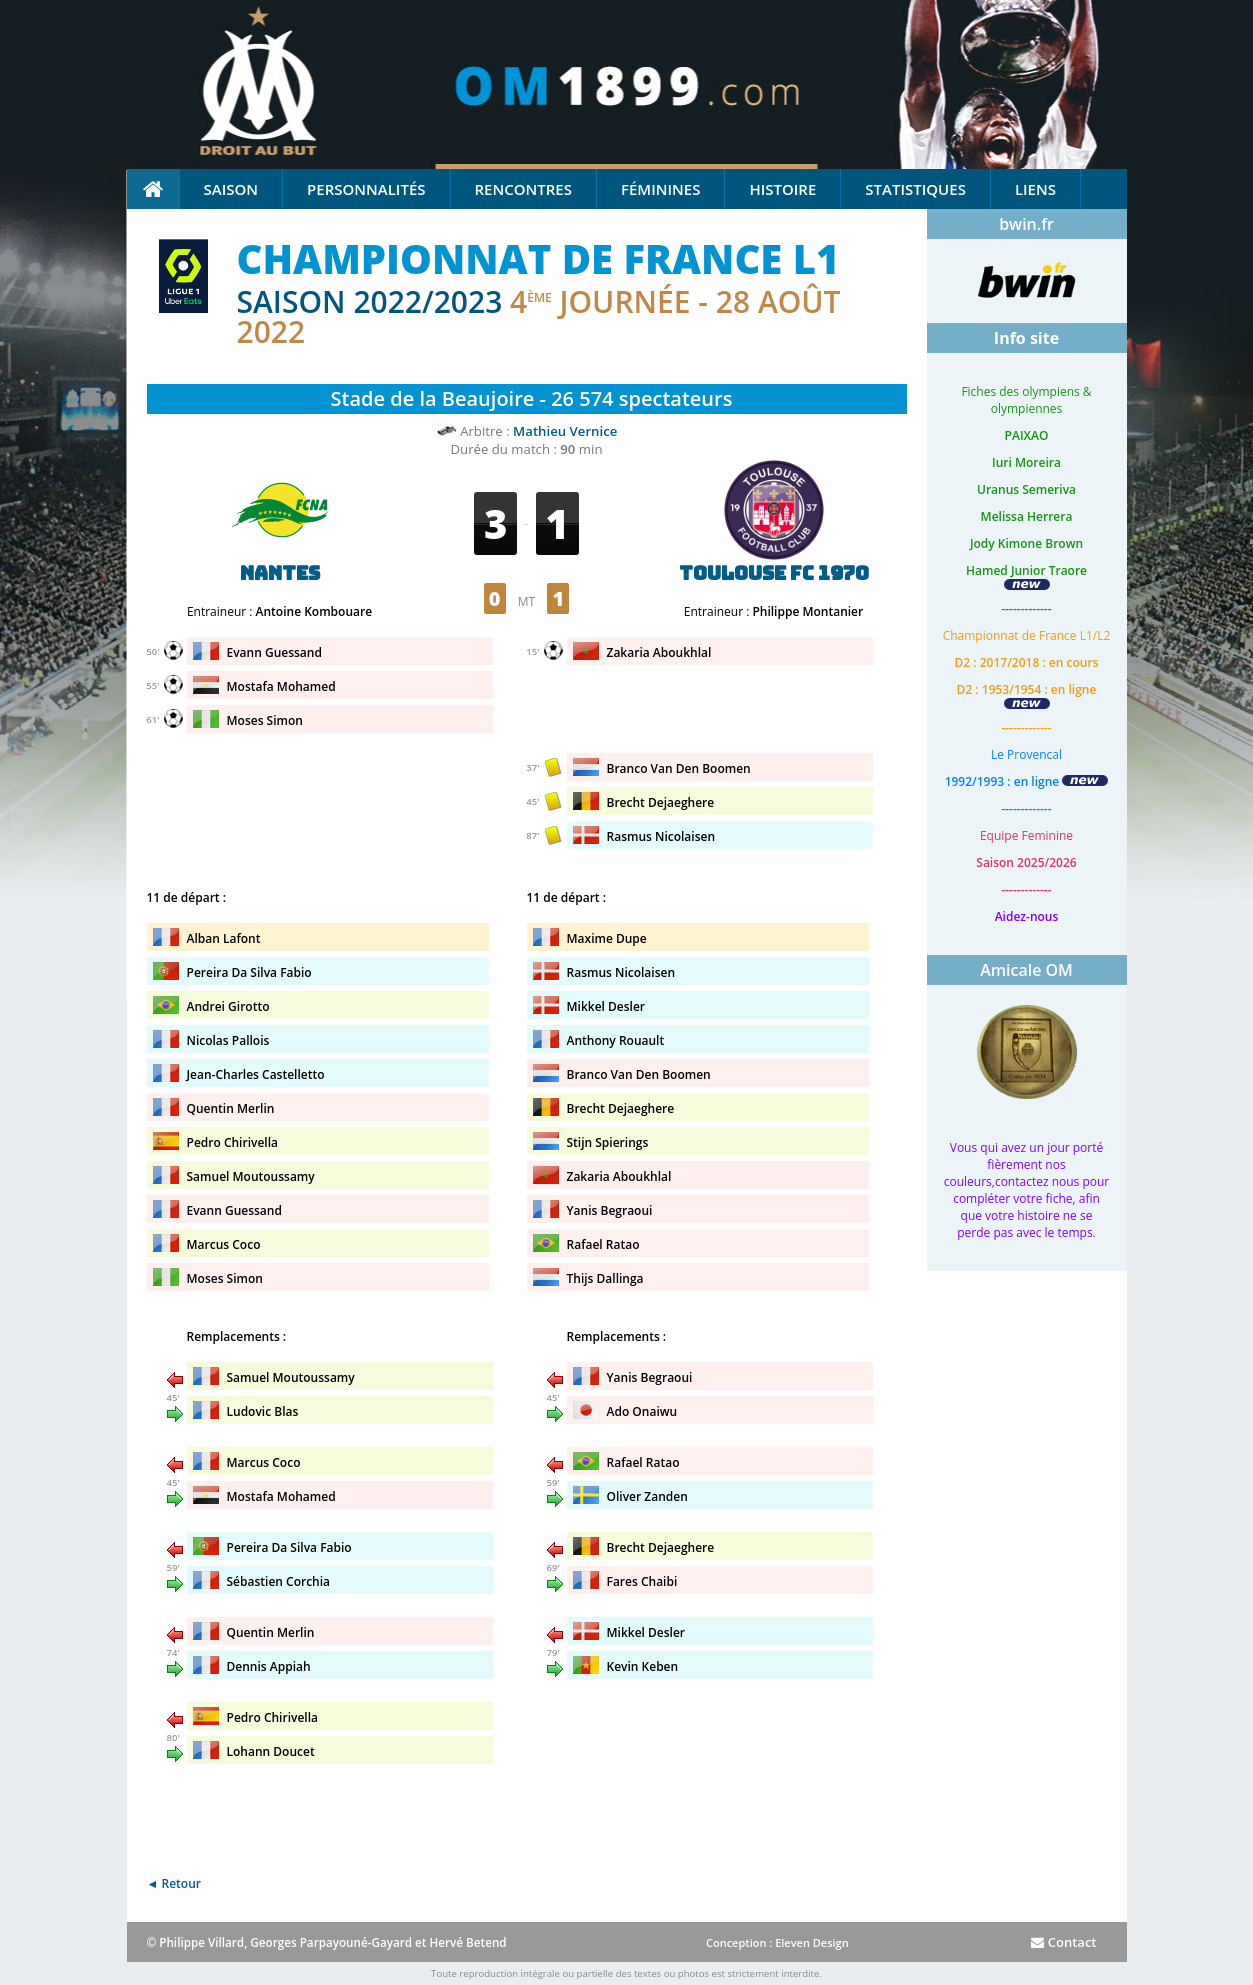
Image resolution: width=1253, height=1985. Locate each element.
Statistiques (915, 189)
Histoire (782, 189)
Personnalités (366, 189)
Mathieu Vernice (565, 431)
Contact (1063, 1942)
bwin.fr (1026, 224)
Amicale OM (1026, 970)
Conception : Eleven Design (777, 1942)
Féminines (660, 189)
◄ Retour (174, 1883)
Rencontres (523, 189)
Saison (231, 189)
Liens (1035, 189)
